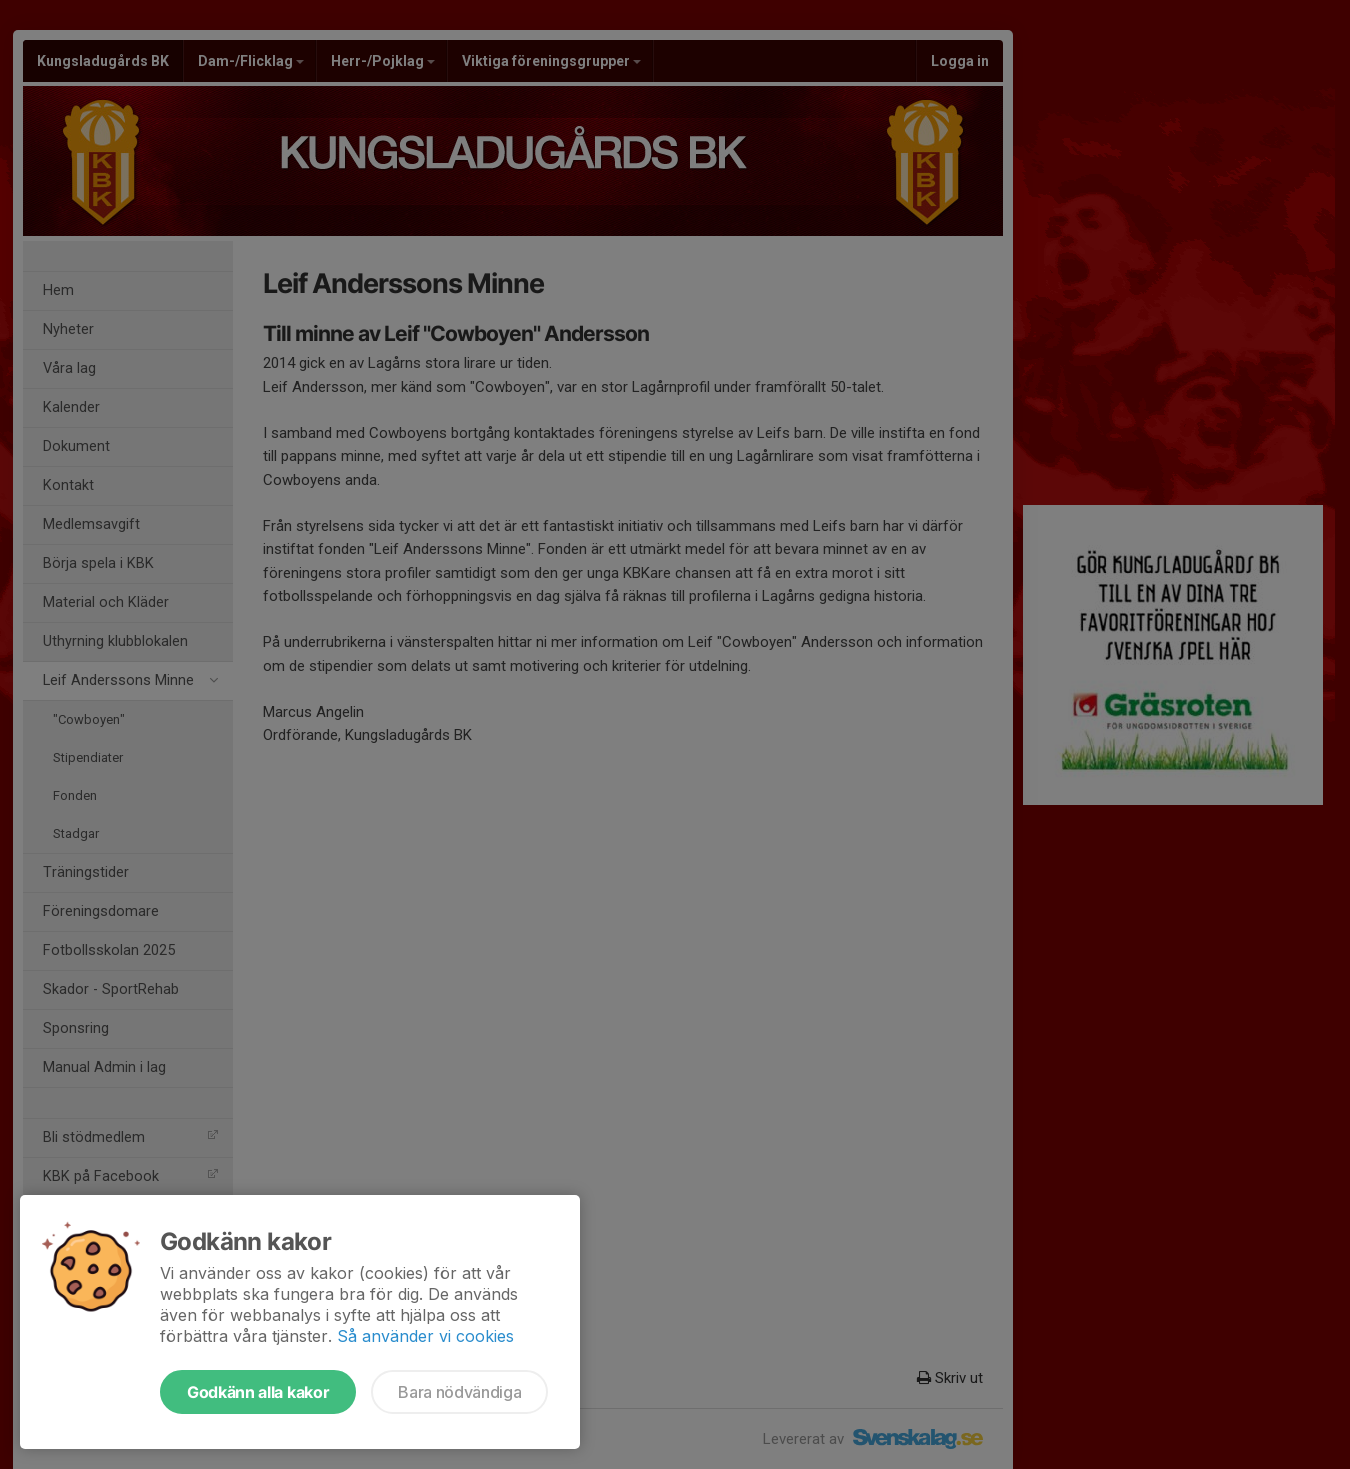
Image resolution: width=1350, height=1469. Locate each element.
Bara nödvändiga (459, 1392)
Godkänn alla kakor (258, 1392)
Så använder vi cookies (425, 1336)
